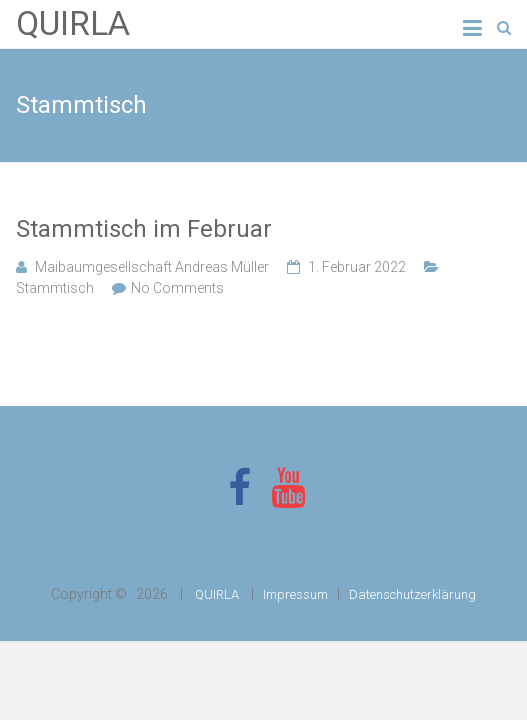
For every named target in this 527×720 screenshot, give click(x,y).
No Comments (177, 288)
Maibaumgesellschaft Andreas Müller (152, 267)
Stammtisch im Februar (144, 229)
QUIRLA (73, 23)
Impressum (295, 594)
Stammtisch (55, 288)
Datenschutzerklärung (412, 594)
